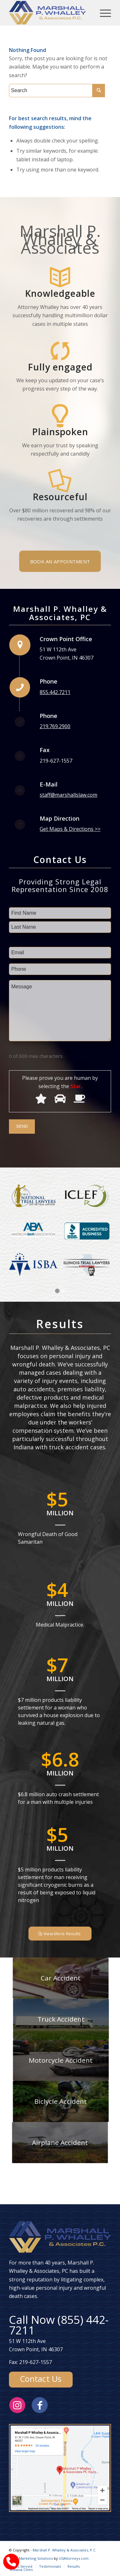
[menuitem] (21, 2566)
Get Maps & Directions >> (70, 828)
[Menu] (102, 13)
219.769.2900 (55, 726)
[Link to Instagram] (17, 2405)
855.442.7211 (55, 692)
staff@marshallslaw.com (68, 794)
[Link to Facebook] (40, 2405)
